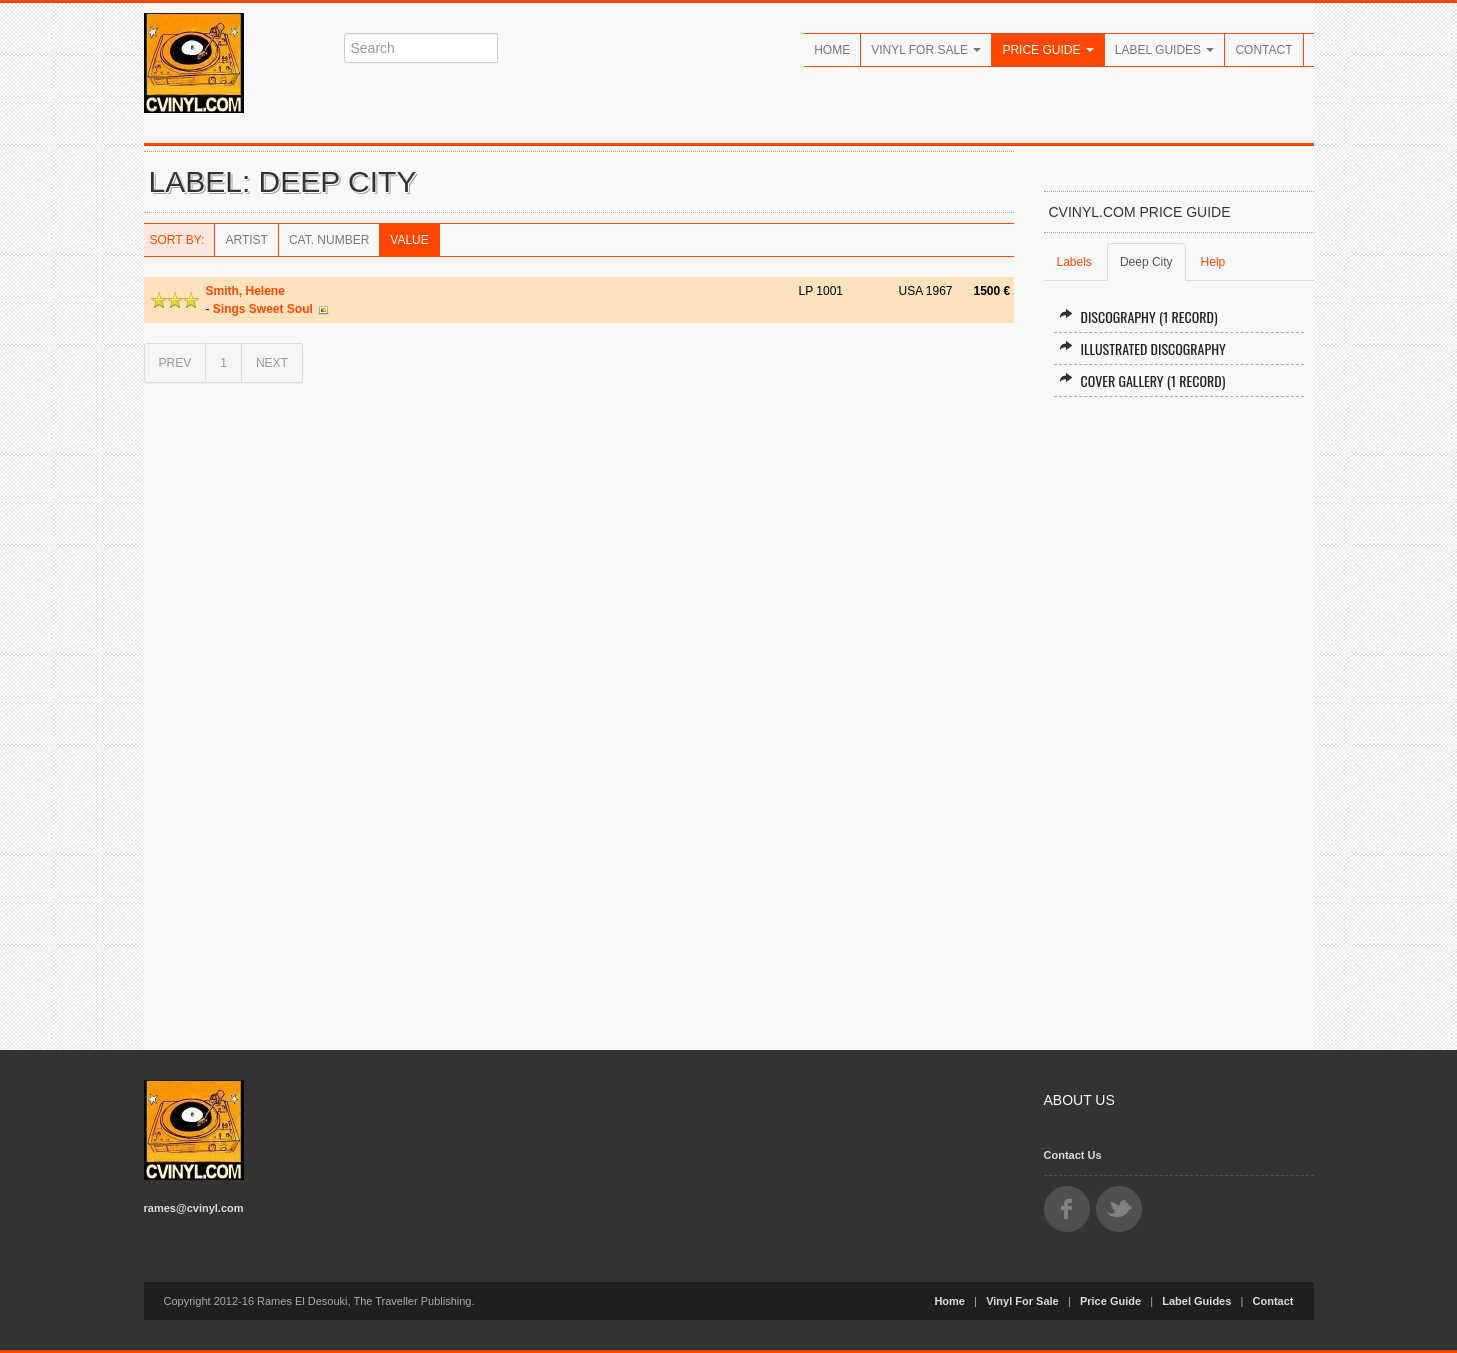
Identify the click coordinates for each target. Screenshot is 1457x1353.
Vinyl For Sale (926, 50)
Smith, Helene (245, 291)
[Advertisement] (1179, 715)
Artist (246, 240)
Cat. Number (329, 240)
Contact (1263, 50)
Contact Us (1073, 1155)
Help (1213, 262)
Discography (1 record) (1138, 316)
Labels (1074, 262)
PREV (175, 363)
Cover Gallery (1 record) (1142, 380)
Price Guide (1047, 50)
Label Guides (1165, 50)
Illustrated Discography (1142, 348)
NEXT (272, 363)
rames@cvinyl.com (194, 1208)
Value (409, 240)
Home (832, 50)
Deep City (1146, 262)
